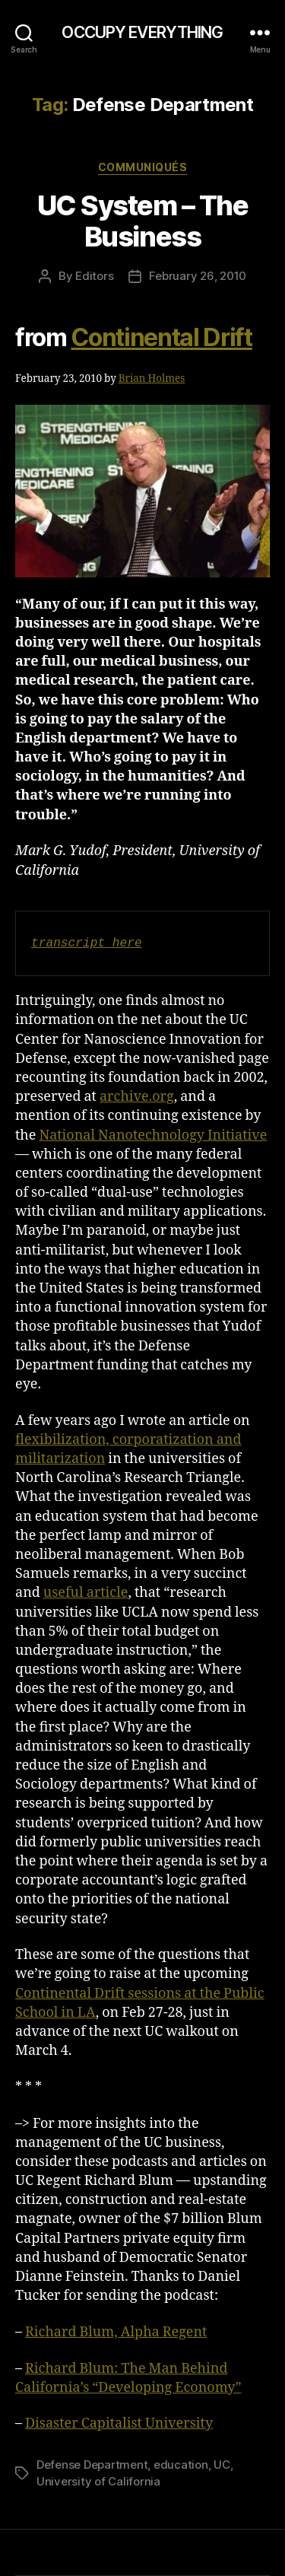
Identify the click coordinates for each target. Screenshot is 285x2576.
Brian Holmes (152, 378)
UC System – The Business (143, 221)
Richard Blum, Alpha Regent (116, 2332)
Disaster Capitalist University (119, 2423)
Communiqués (143, 167)
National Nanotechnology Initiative (153, 1135)
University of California (98, 2481)
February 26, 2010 (197, 276)
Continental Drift (161, 337)
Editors (94, 276)
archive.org (137, 1096)
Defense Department (91, 2464)
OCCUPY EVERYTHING (142, 32)
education (181, 2464)
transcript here (86, 943)
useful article (85, 1592)
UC (222, 2464)
